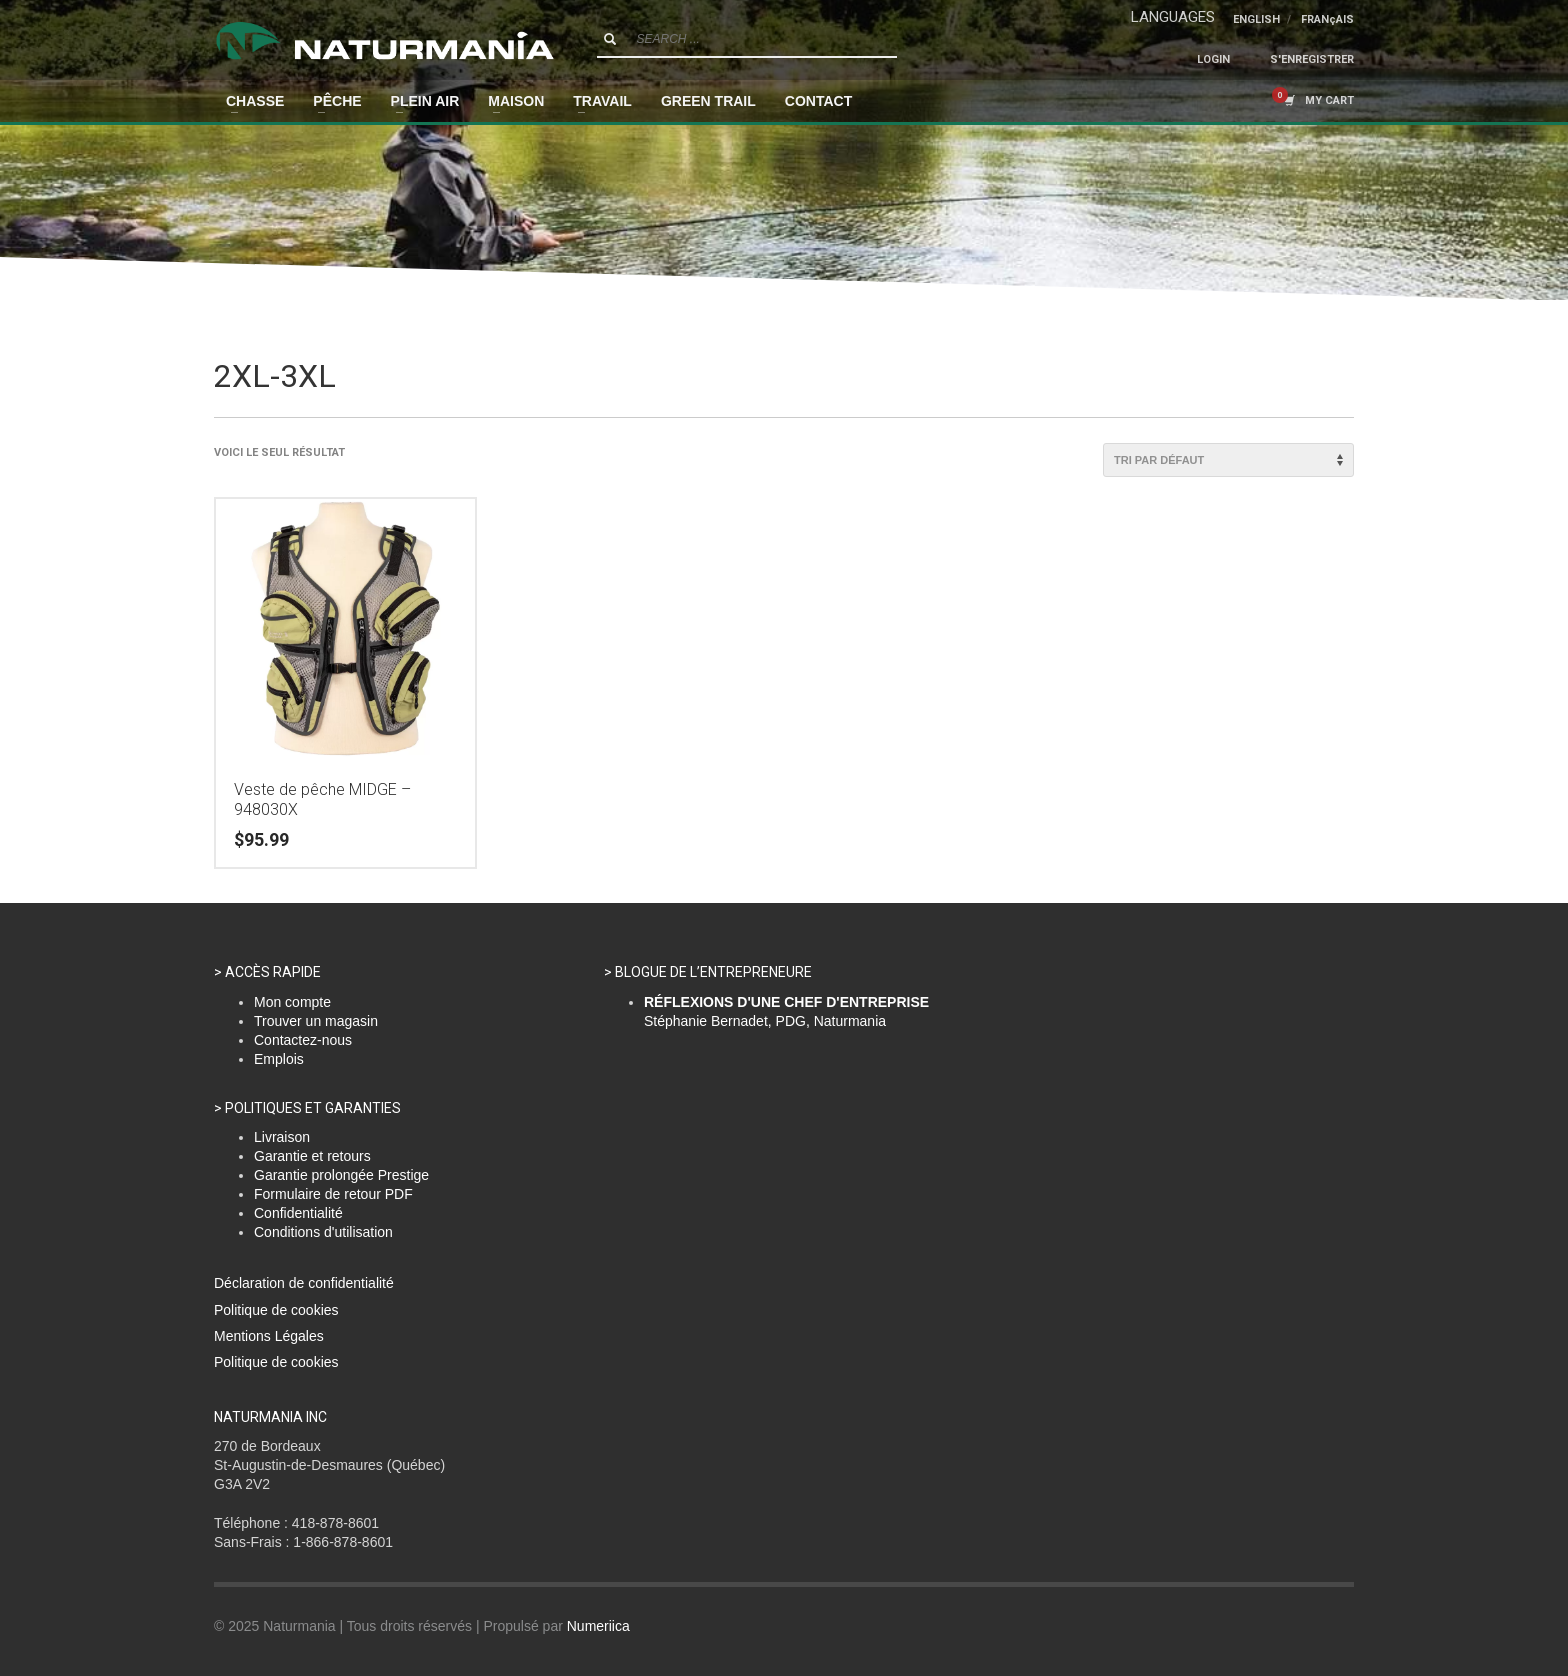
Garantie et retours (312, 1156)
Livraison (282, 1137)
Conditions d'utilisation (323, 1232)
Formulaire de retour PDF (333, 1194)
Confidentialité (298, 1213)
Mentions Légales (269, 1336)
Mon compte (292, 1002)
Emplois (279, 1059)
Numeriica (598, 1626)
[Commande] (1228, 460)
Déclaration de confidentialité (304, 1283)
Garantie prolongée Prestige (341, 1175)
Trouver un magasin (316, 1021)
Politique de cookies (276, 1310)
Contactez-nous (303, 1040)
